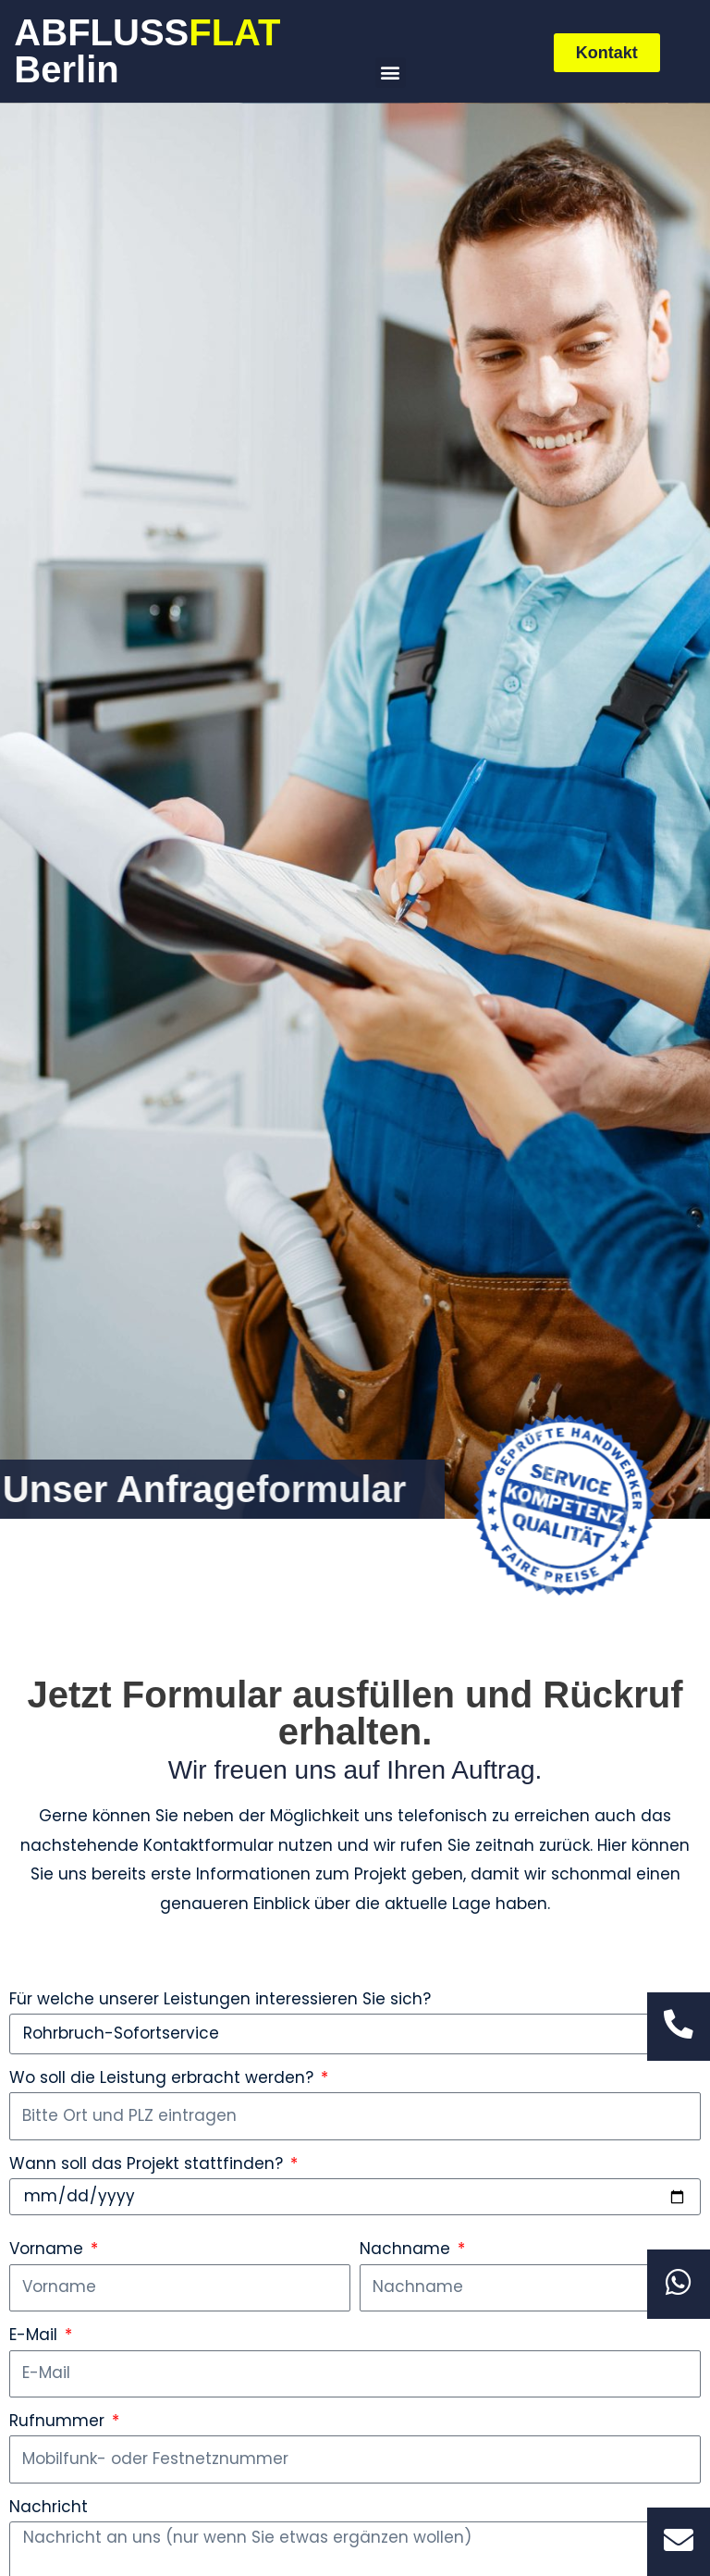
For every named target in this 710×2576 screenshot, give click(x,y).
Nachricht (48, 2507)
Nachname (407, 2248)
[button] (390, 72)
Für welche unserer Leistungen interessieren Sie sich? (220, 1999)
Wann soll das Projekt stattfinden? (148, 2163)
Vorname (48, 2248)
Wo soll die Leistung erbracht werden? (163, 2077)
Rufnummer (59, 2421)
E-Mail (35, 2334)
